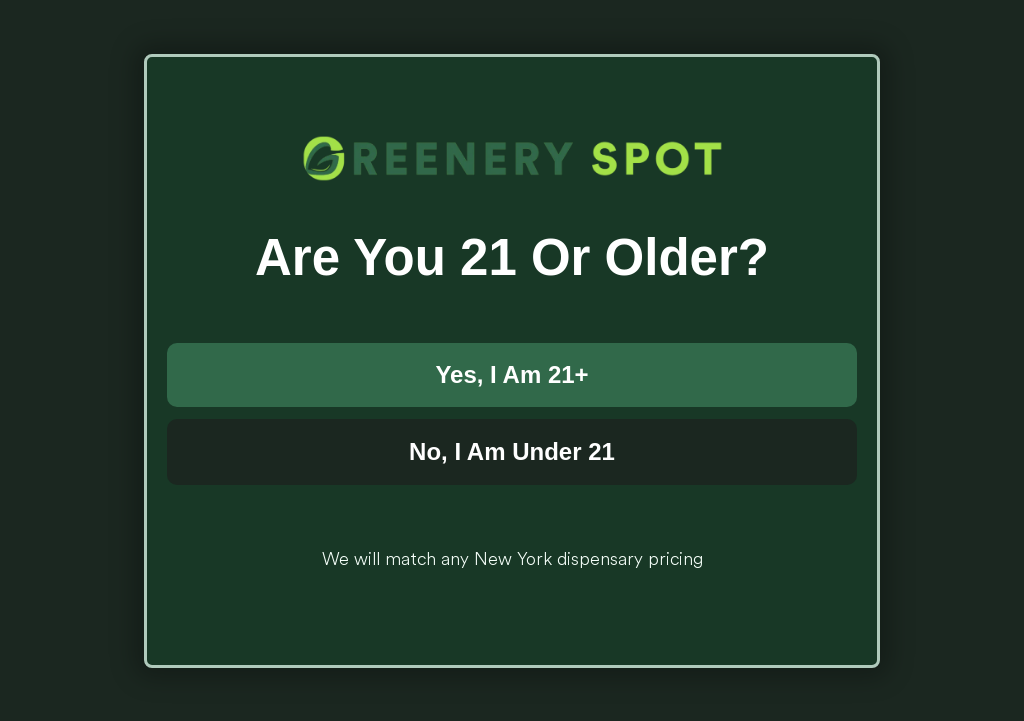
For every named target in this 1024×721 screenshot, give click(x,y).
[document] (512, 360)
